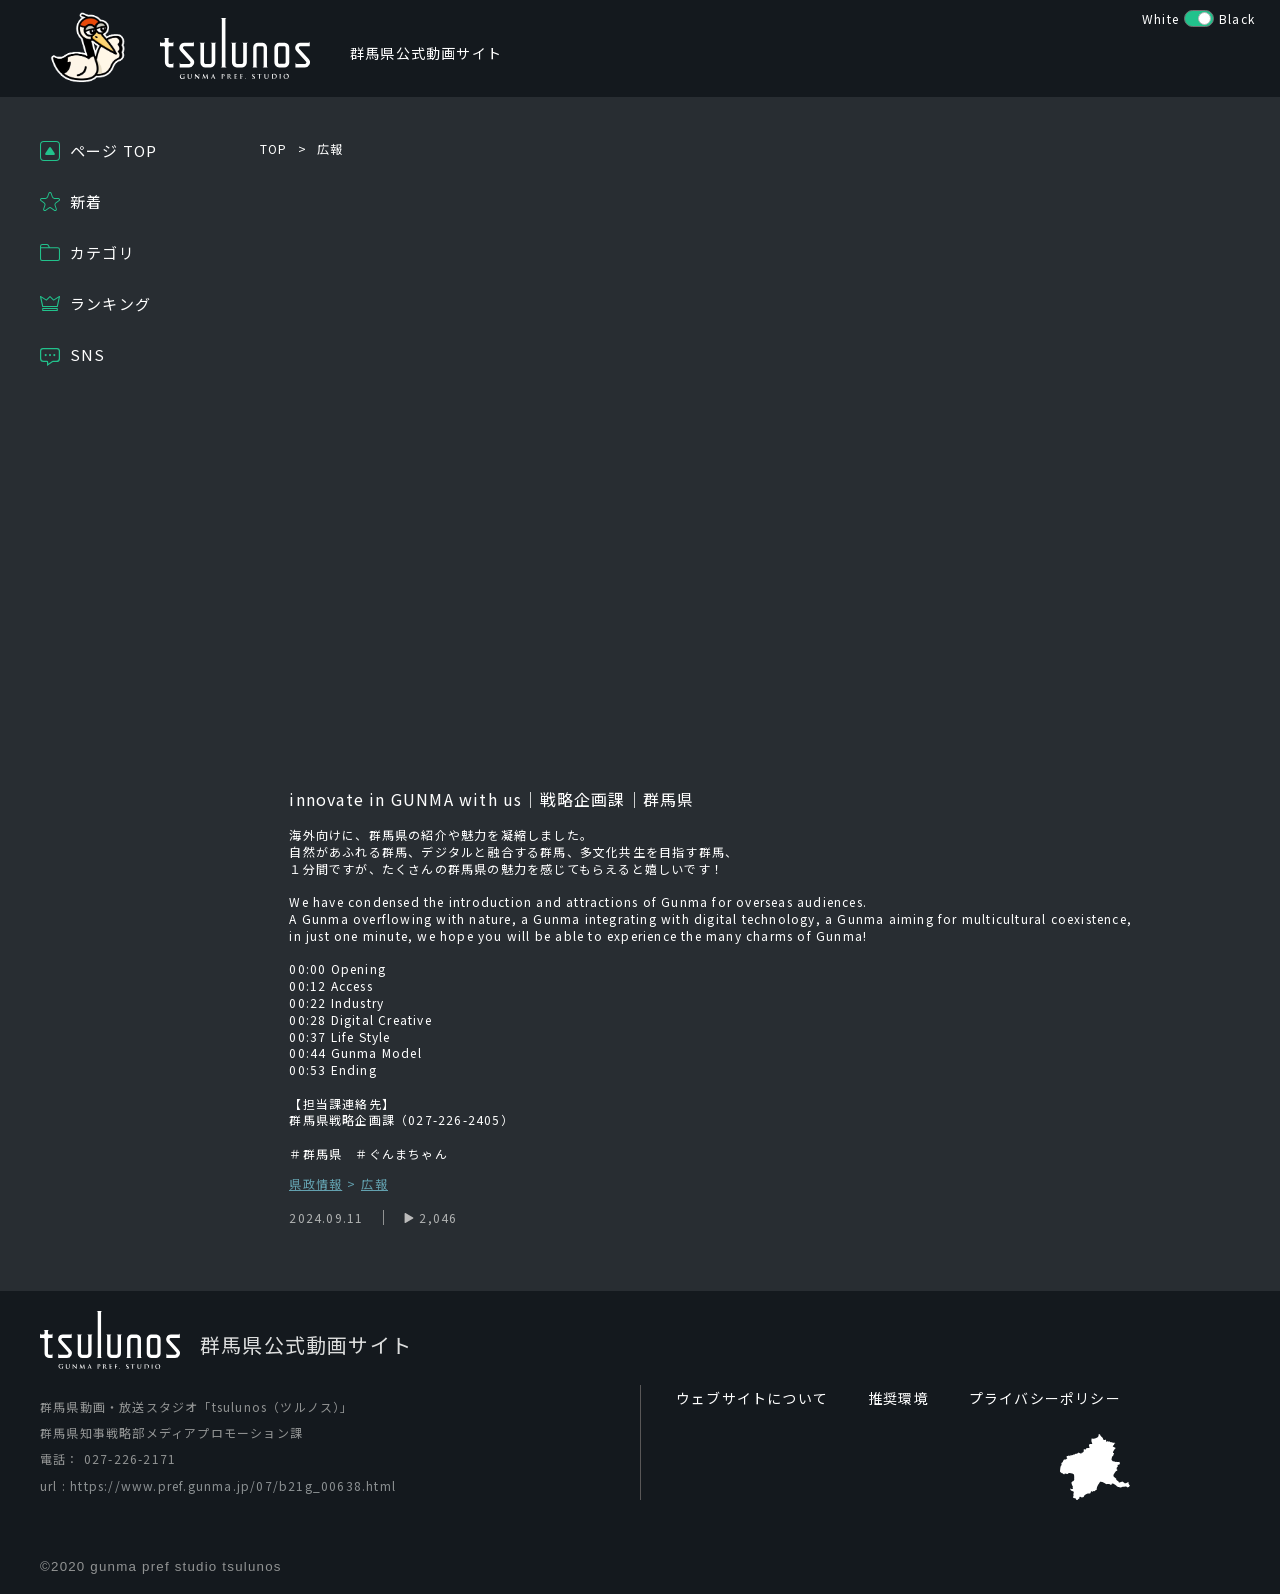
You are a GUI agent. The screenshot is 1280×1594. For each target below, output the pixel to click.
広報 (330, 148)
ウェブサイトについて (752, 1398)
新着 (86, 201)
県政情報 (315, 1184)
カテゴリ (102, 252)
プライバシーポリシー (1045, 1398)
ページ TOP (113, 150)
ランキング (110, 303)
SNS (88, 354)
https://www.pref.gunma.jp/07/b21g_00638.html (233, 1485)
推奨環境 (898, 1398)
